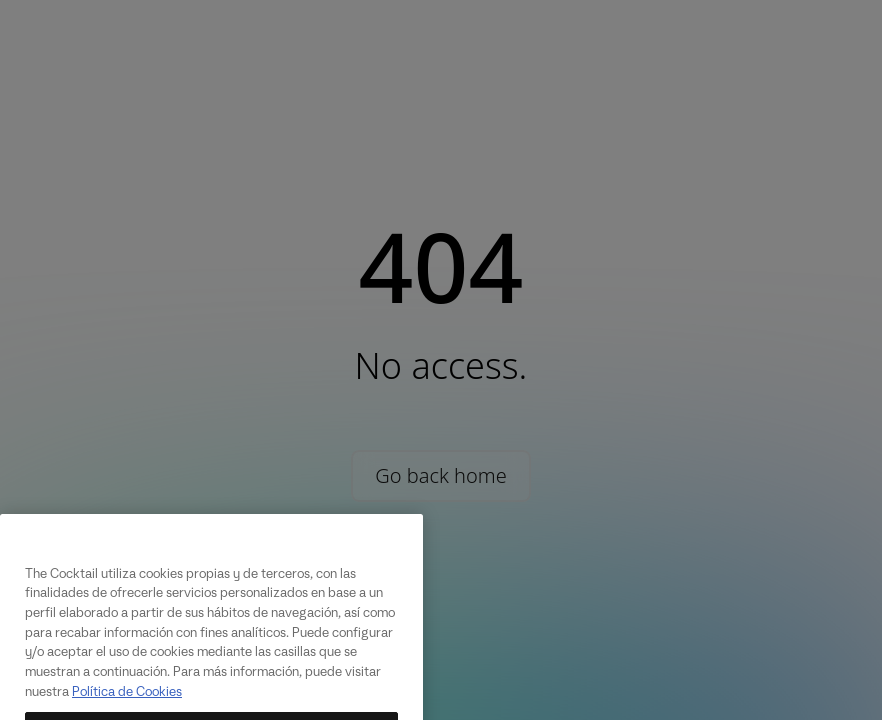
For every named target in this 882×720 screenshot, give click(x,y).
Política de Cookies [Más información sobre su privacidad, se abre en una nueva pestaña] (127, 706)
